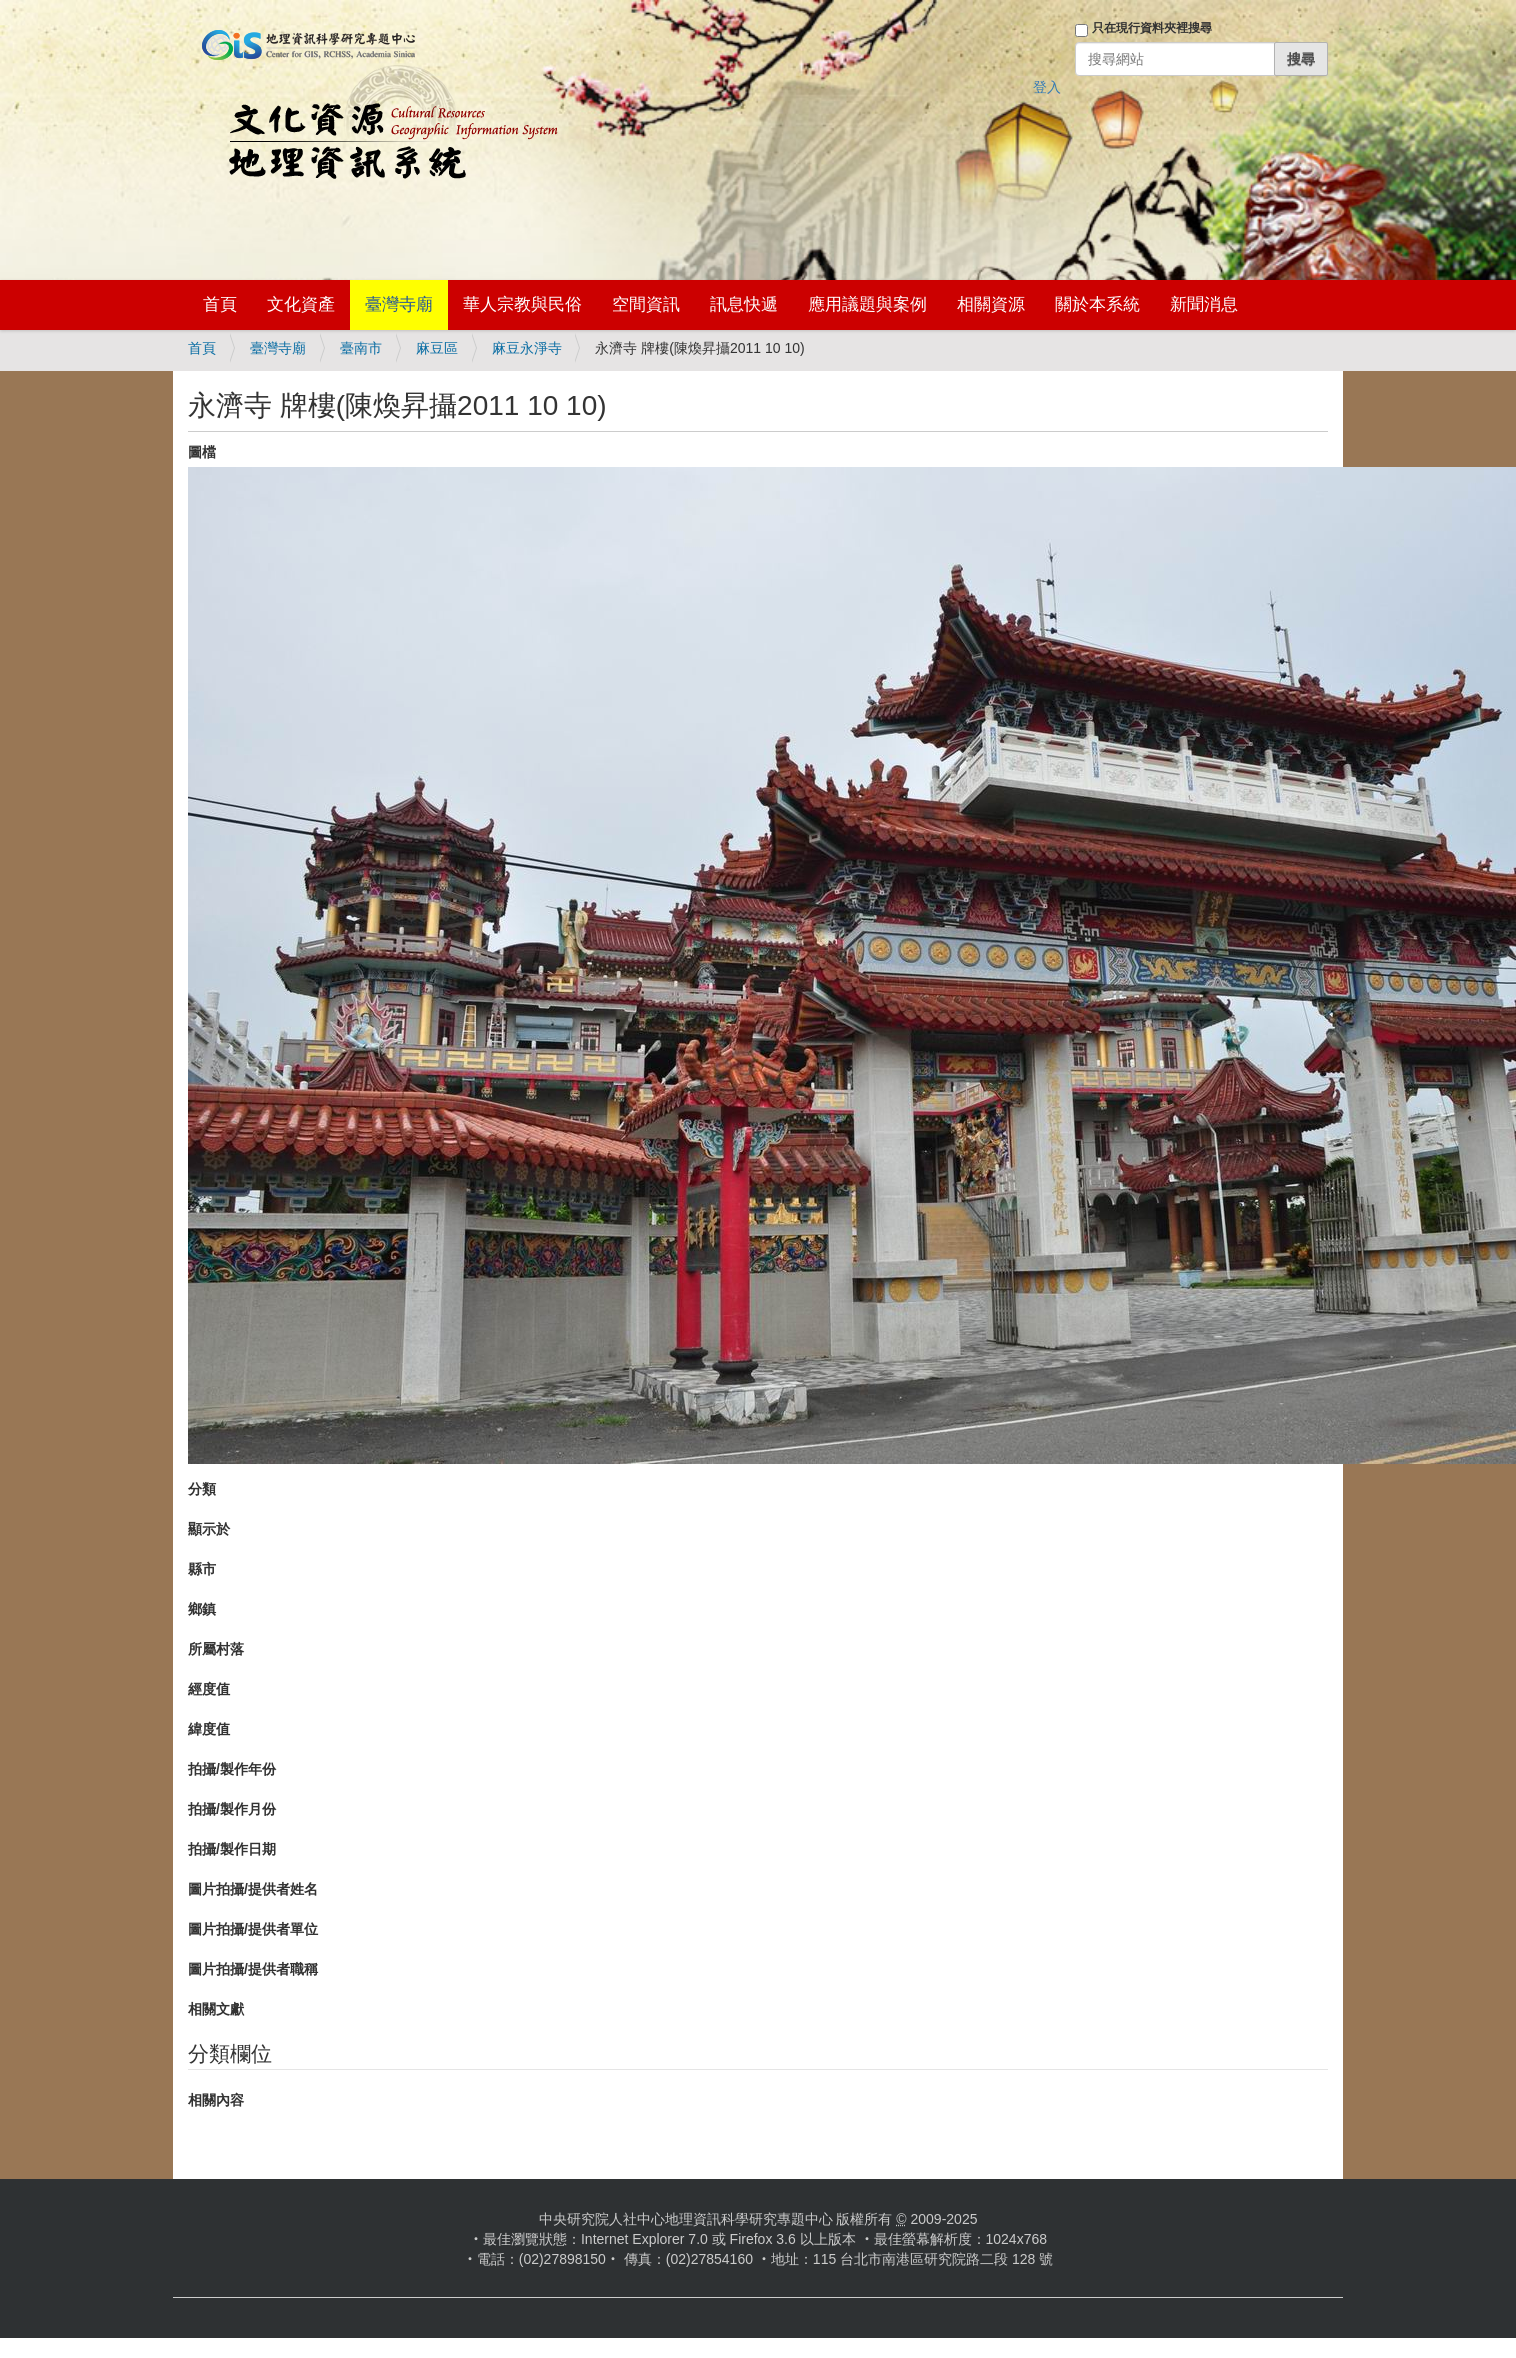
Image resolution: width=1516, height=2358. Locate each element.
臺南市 (361, 348)
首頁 (220, 304)
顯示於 (209, 1529)
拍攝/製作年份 (232, 1769)
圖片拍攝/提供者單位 (253, 1929)
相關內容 (216, 2100)
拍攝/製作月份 (232, 1809)
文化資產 (301, 304)
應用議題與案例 (867, 304)
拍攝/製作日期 (232, 1849)
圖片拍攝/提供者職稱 (253, 1969)
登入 (1047, 87)
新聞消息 (1204, 304)
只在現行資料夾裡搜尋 (1152, 28)
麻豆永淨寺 (527, 348)
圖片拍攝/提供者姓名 (253, 1889)
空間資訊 (646, 304)
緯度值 (209, 1729)
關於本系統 (1097, 304)
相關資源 (991, 304)
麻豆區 (437, 348)
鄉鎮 (202, 1609)
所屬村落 (216, 1649)
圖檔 (202, 452)
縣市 (202, 1569)
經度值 (209, 1689)
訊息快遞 (744, 304)
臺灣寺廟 (399, 304)
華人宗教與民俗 (522, 304)
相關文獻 (216, 2009)
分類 (202, 1489)
